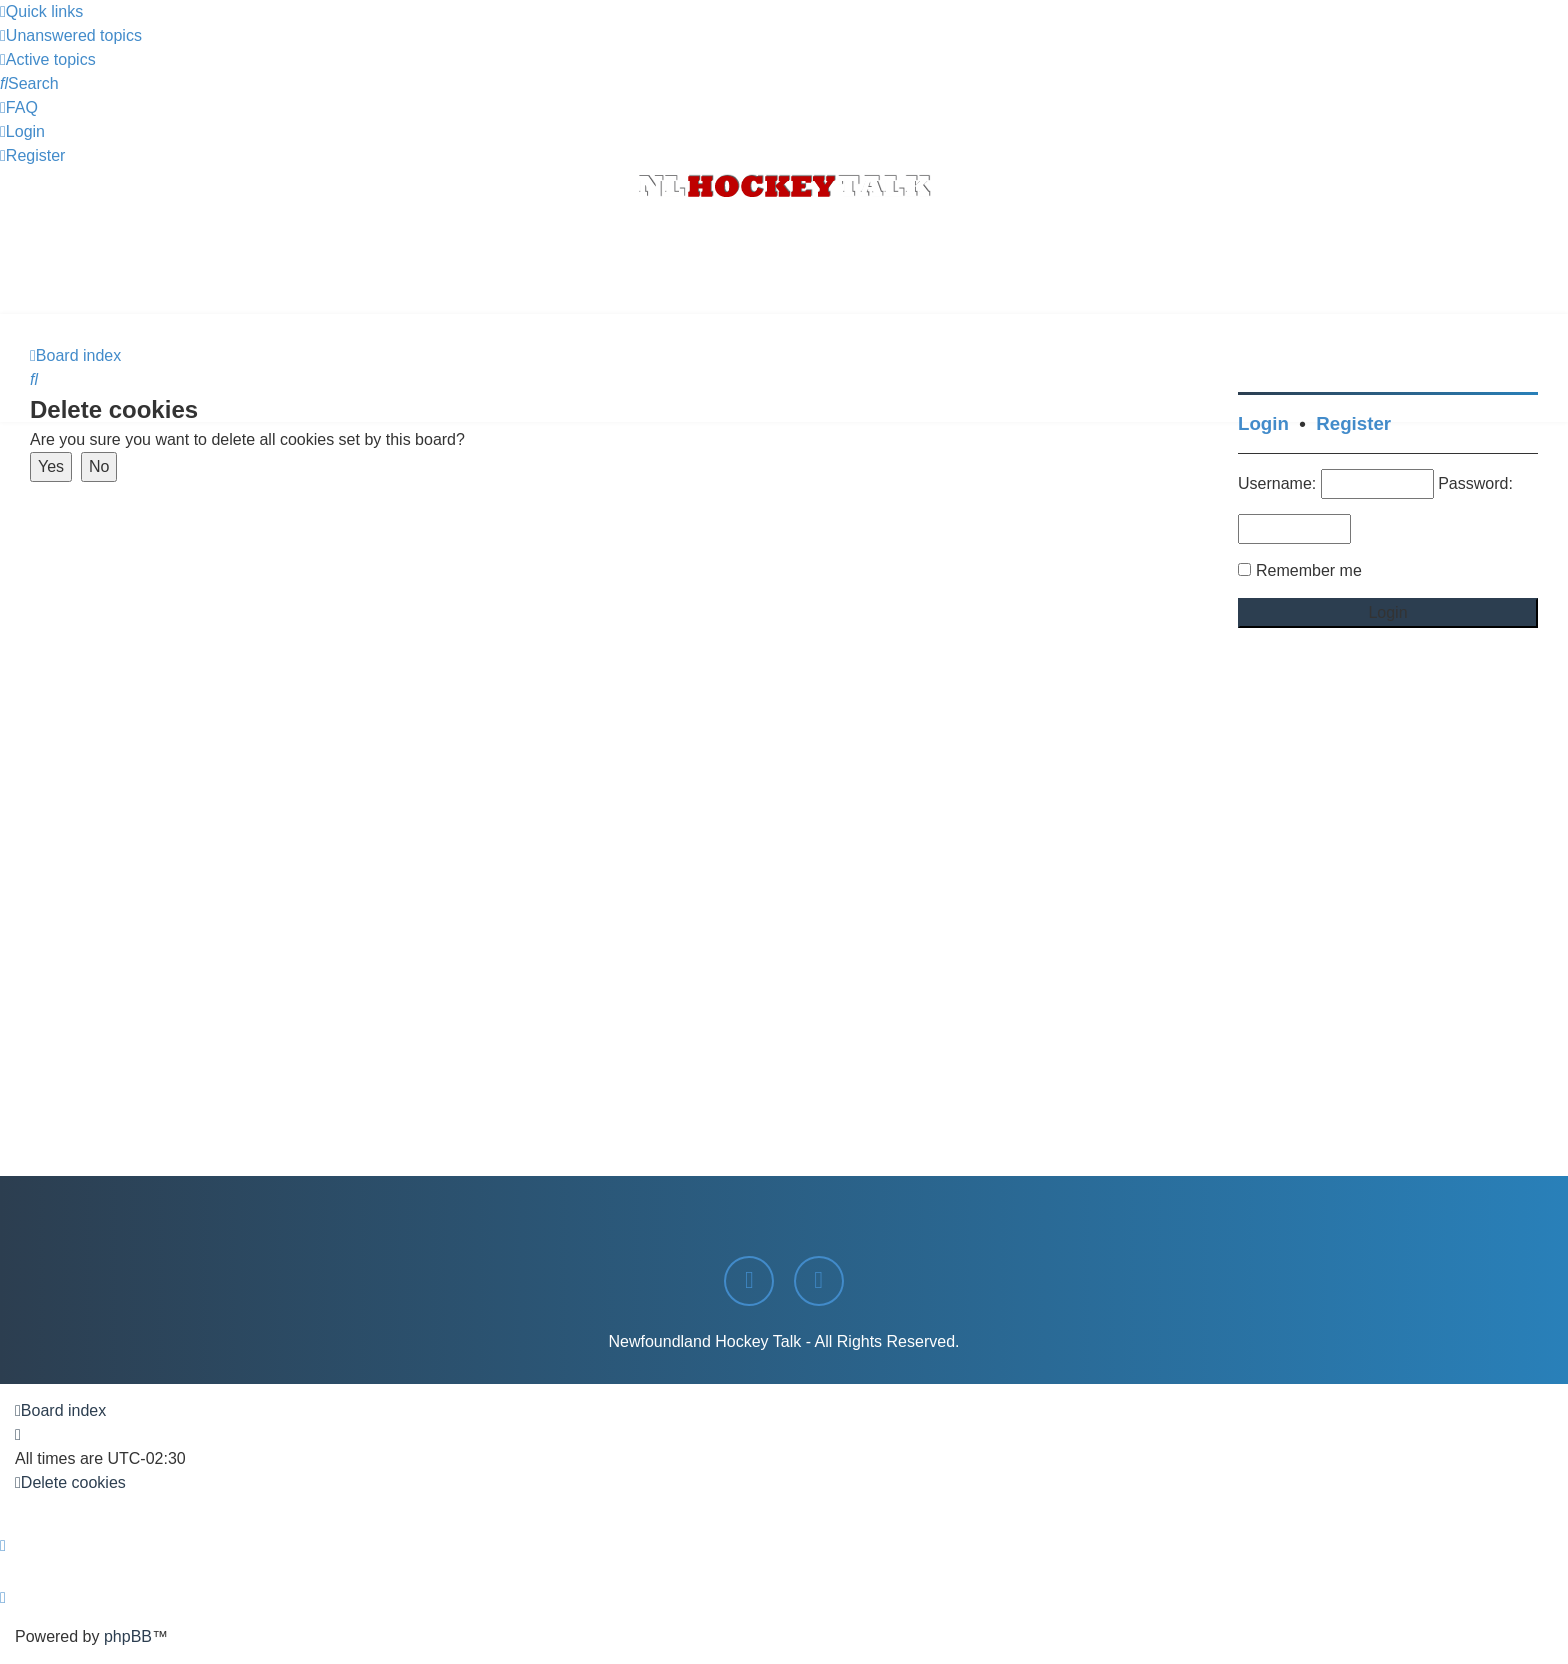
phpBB (128, 1636)
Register (1353, 423)
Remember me (1309, 570)
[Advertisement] (784, 259)
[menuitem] (71, 35)
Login (1263, 423)
